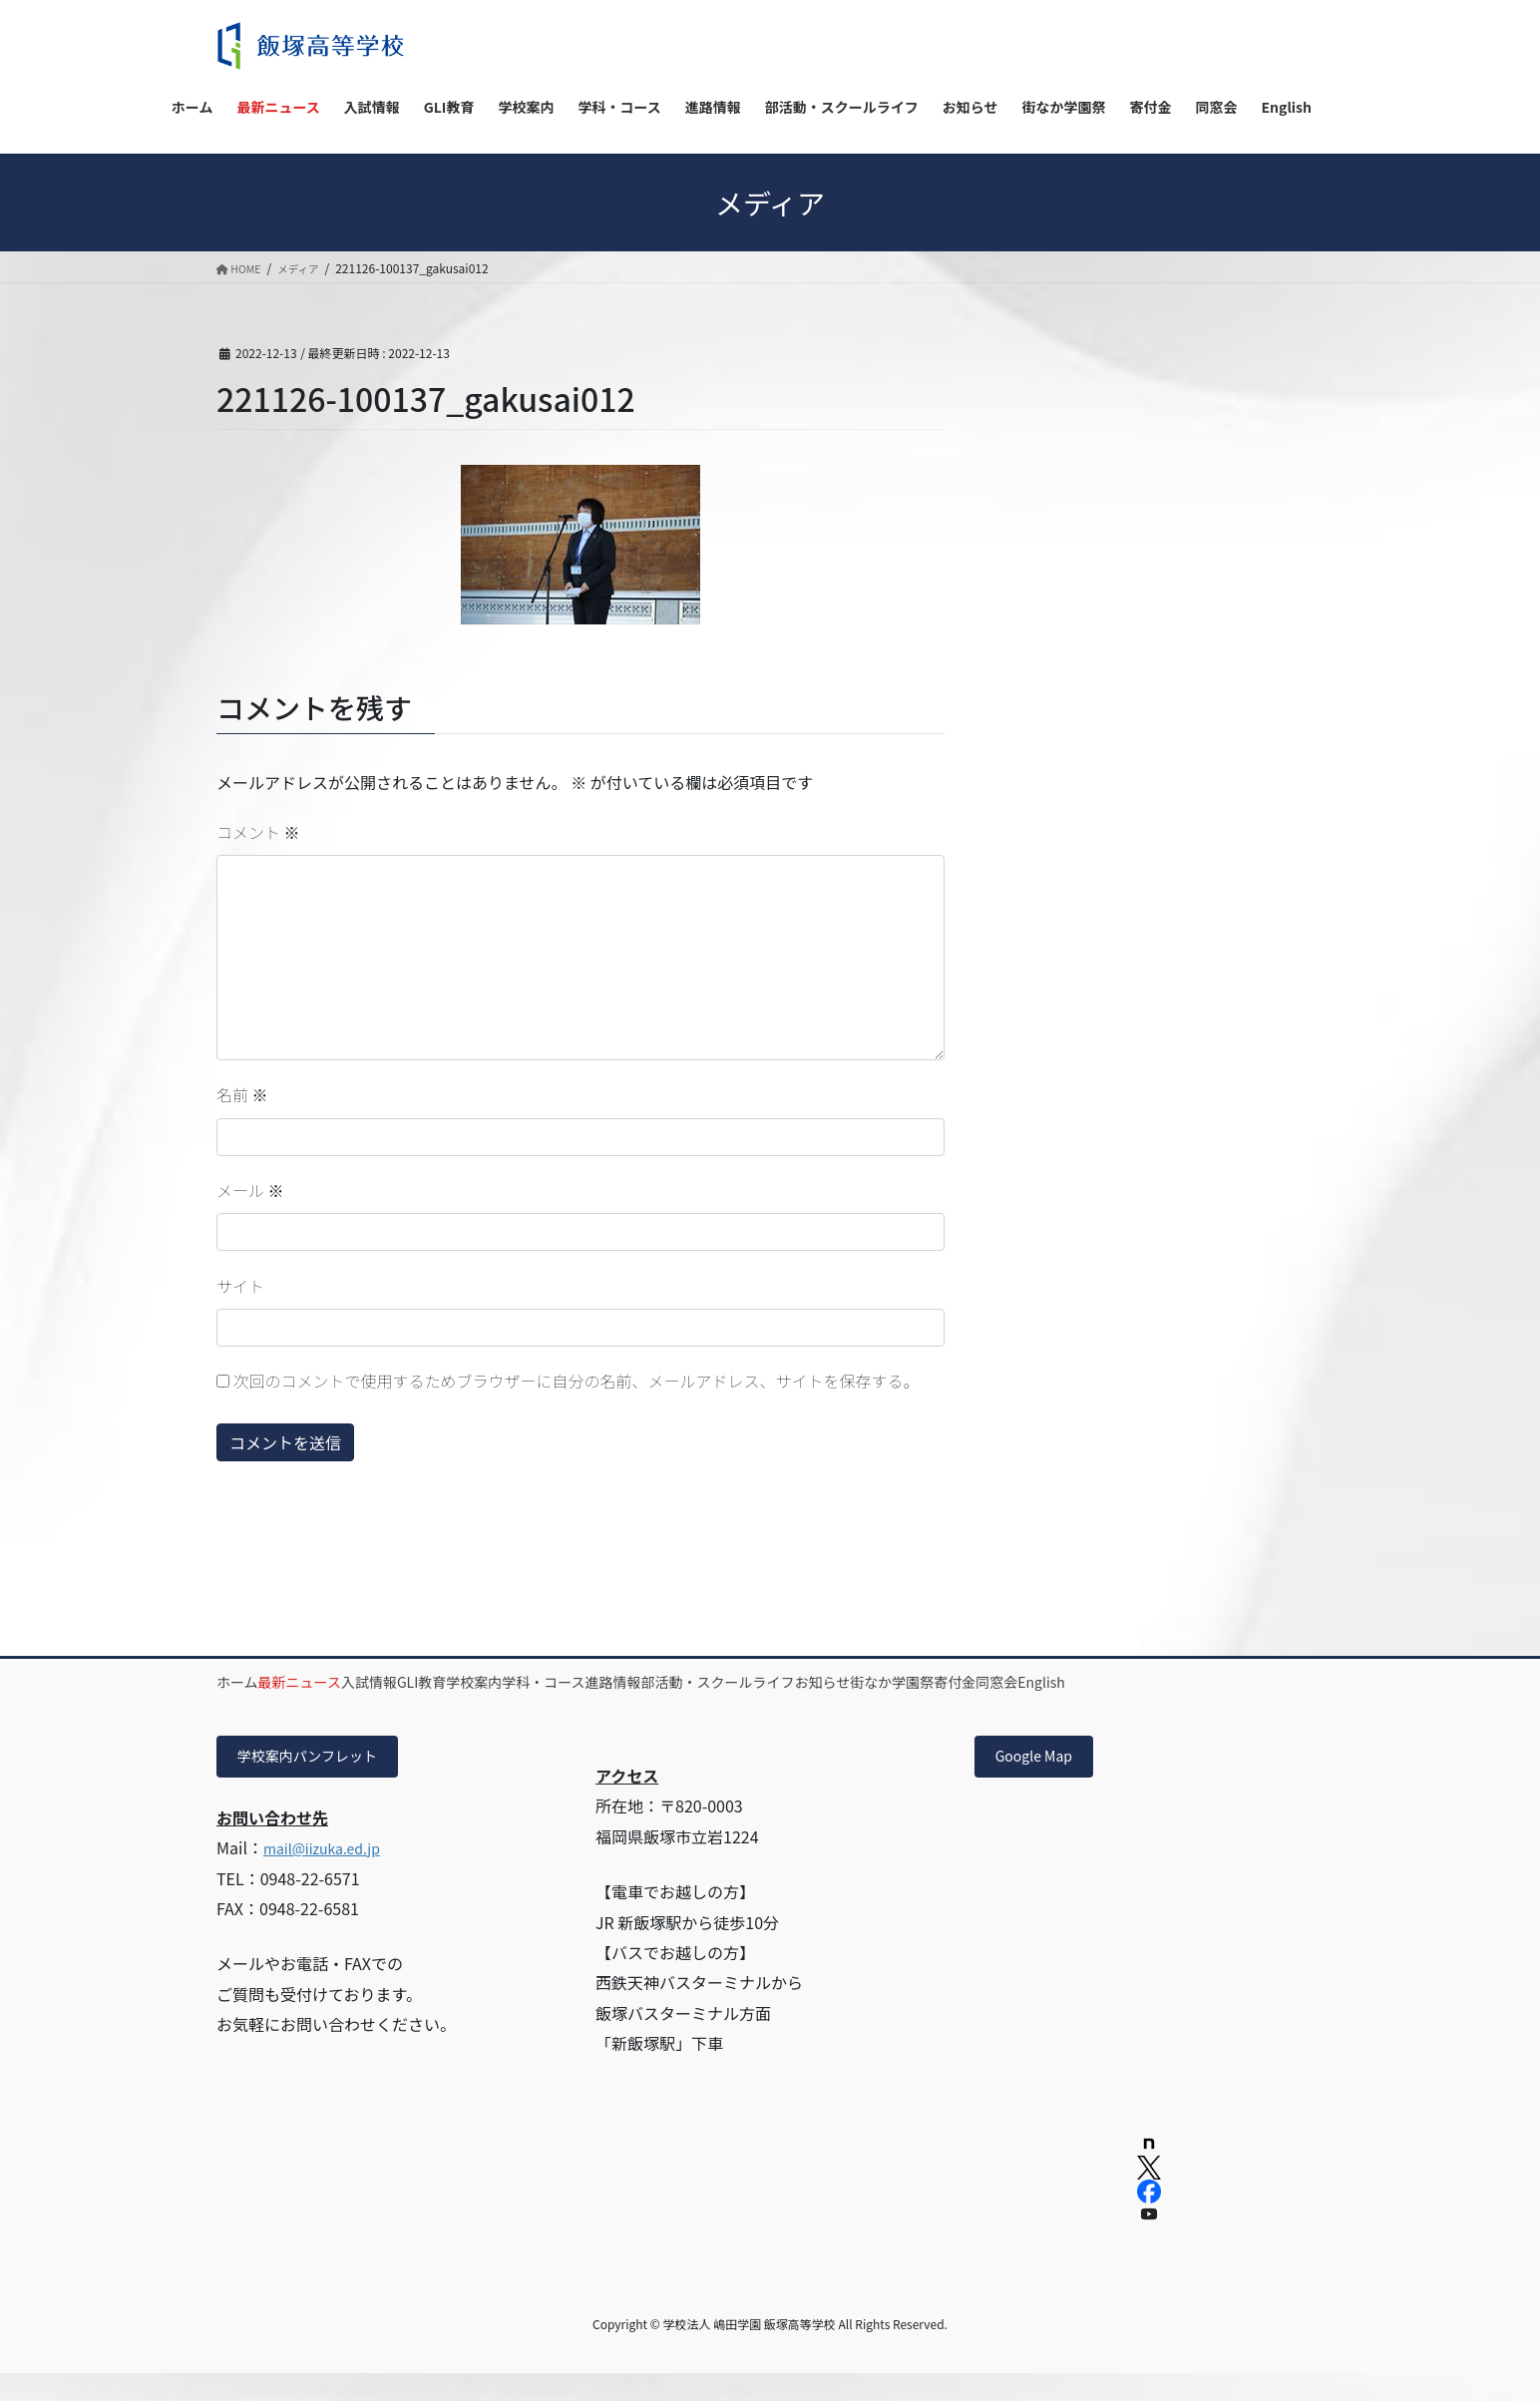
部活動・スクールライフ (935, 1682)
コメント (258, 832)
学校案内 (604, 1682)
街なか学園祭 (1167, 1682)
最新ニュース (343, 1682)
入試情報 (442, 1682)
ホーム (252, 1682)
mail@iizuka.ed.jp (330, 1876)
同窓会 (252, 1705)
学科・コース (702, 1682)
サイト (240, 1286)
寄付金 (1259, 1682)
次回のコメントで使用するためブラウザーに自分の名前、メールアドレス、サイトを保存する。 (576, 1381)
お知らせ (1069, 1682)
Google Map (1041, 1783)
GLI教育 (523, 1682)
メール (250, 1190)
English (326, 1705)
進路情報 (802, 1682)
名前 (242, 1094)
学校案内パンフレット (319, 1783)
